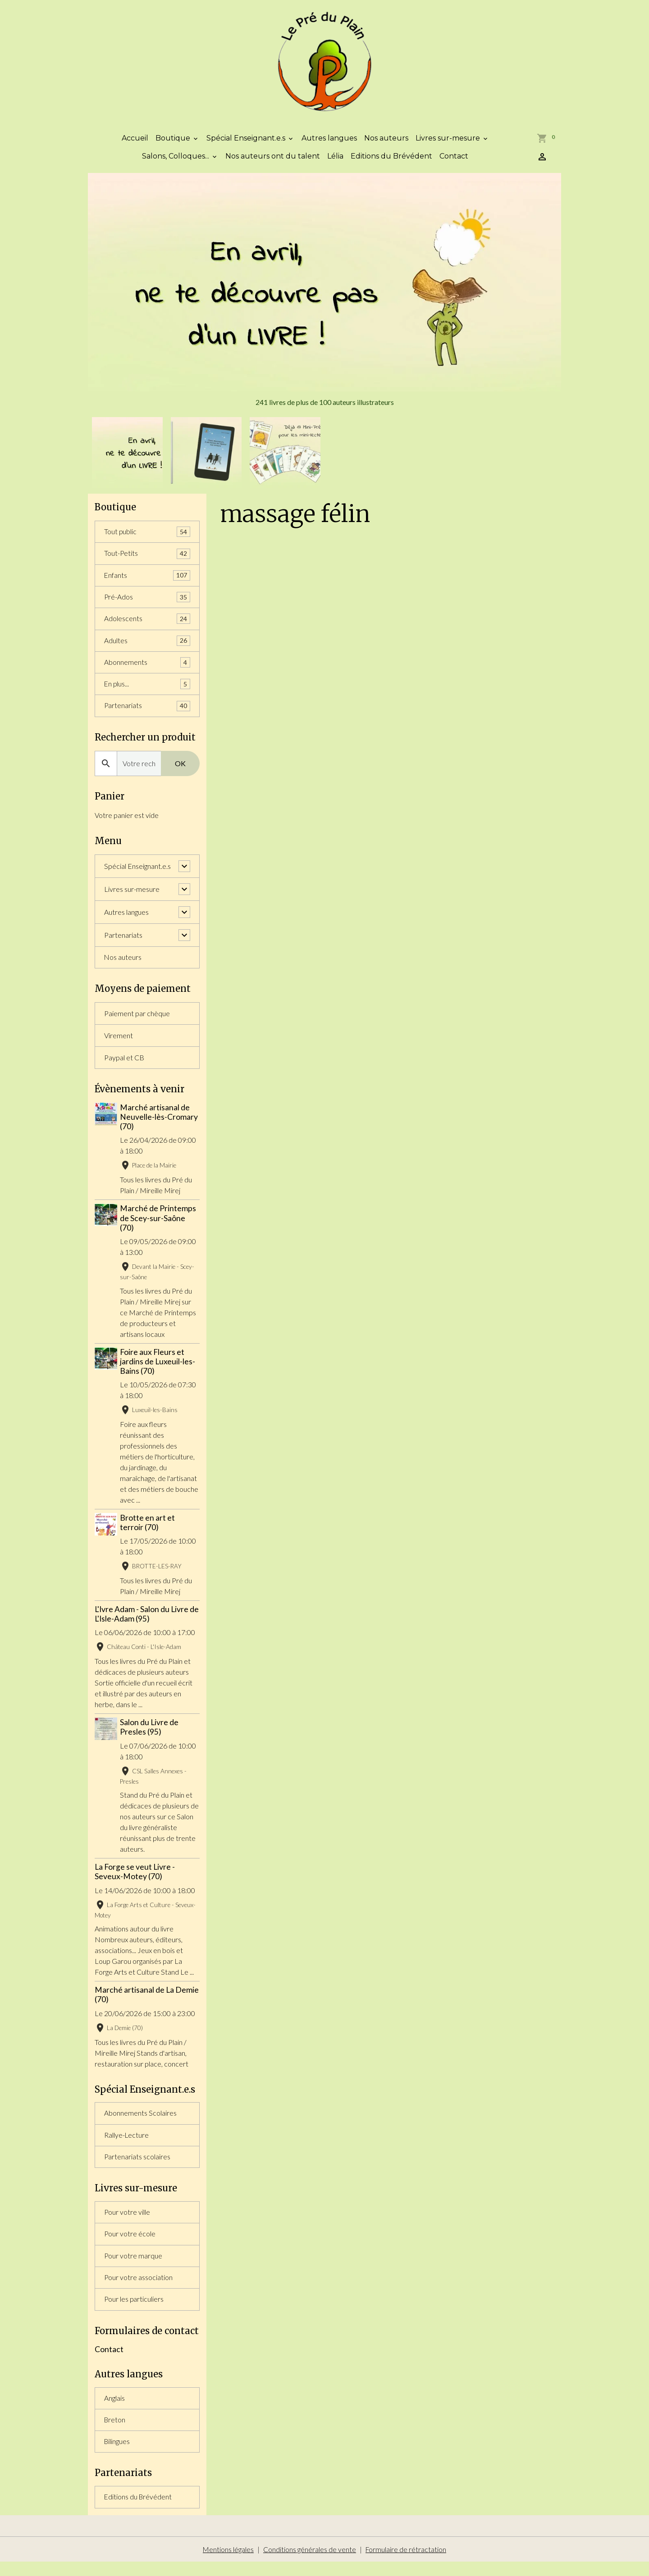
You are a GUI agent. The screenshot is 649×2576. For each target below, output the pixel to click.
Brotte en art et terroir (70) (148, 1530)
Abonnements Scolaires (140, 2122)
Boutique (173, 143)
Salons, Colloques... (176, 161)
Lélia (335, 161)
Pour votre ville (127, 2222)
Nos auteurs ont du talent (272, 161)
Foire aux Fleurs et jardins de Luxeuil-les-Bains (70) (158, 1369)
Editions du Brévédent (391, 161)
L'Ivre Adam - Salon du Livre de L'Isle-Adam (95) (147, 1622)
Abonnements (147, 669)
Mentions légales (228, 2563)
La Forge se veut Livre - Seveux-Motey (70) (135, 1880)
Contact (453, 161)
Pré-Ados (147, 603)
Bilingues (117, 2454)
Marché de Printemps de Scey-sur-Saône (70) (159, 1226)
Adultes (147, 647)
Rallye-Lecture (127, 2144)
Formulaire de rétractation (406, 2563)
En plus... (147, 691)
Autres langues (329, 143)
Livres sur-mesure (449, 143)
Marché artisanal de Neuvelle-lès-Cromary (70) (160, 1125)
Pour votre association (138, 2289)
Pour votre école (130, 2244)
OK (180, 771)
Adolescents (147, 625)
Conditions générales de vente (309, 2563)
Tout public (147, 537)
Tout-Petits (147, 559)
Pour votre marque (133, 2267)
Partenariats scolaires (137, 2166)
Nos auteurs (386, 143)
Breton (115, 2432)
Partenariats (147, 714)
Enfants (147, 581)
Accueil (135, 143)
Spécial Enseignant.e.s (246, 143)
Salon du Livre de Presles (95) (150, 1735)
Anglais (114, 2410)
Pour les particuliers (134, 2311)
